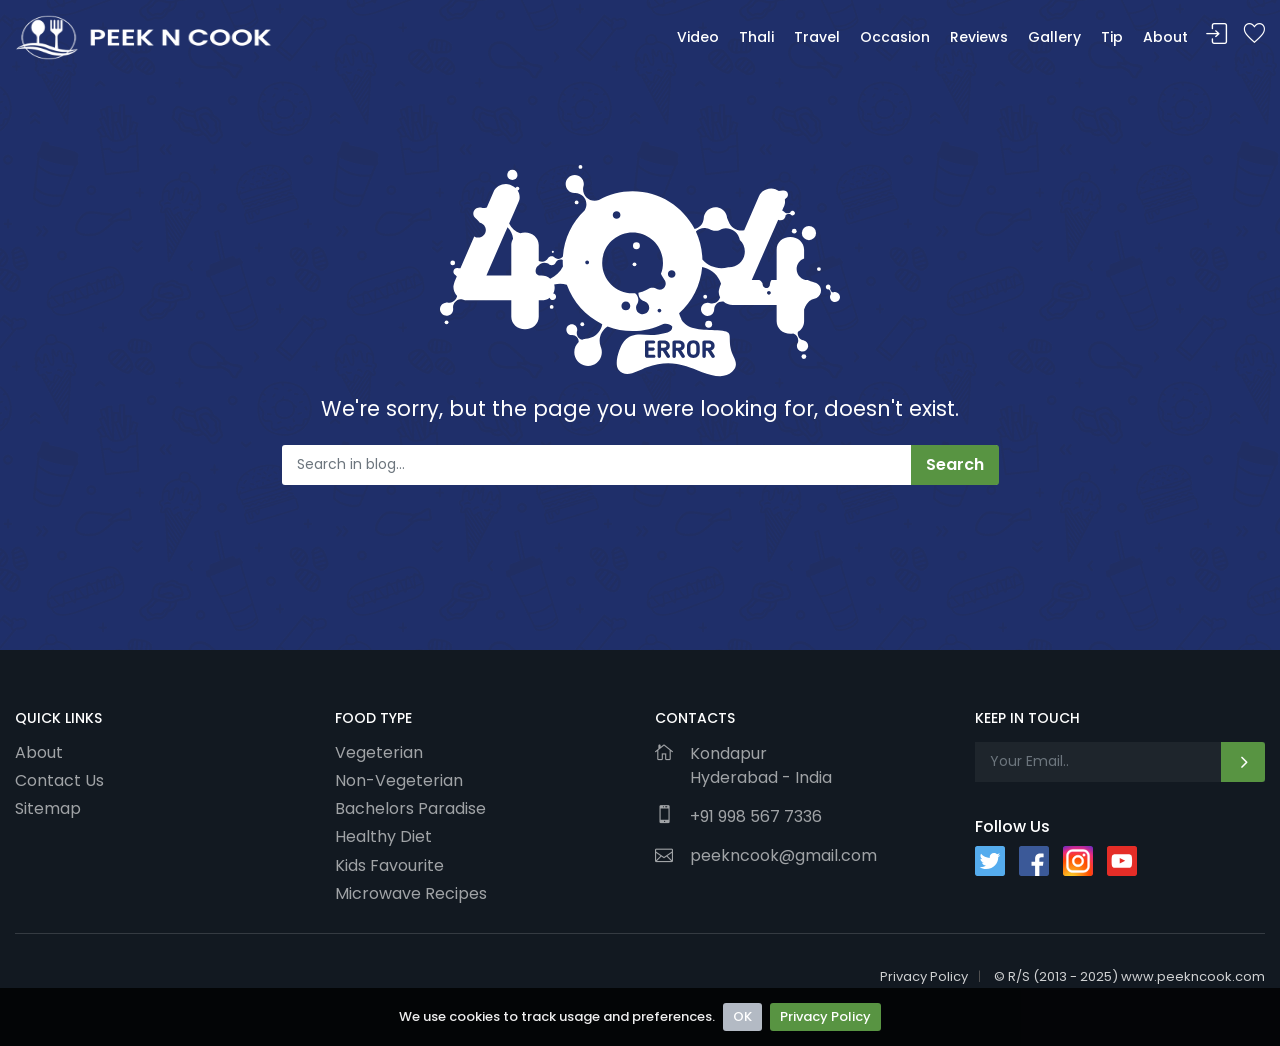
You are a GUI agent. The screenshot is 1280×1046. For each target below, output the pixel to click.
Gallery (1054, 37)
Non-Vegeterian (399, 780)
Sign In (1217, 34)
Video (698, 37)
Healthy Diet (383, 836)
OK (742, 1016)
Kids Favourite (389, 865)
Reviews (979, 37)
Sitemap (48, 808)
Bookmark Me (1254, 34)
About (1165, 37)
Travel (817, 37)
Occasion (895, 37)
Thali (756, 37)
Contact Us (59, 780)
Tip (1112, 37)
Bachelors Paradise (410, 808)
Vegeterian (379, 752)
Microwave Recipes (411, 893)
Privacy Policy (825, 1016)
